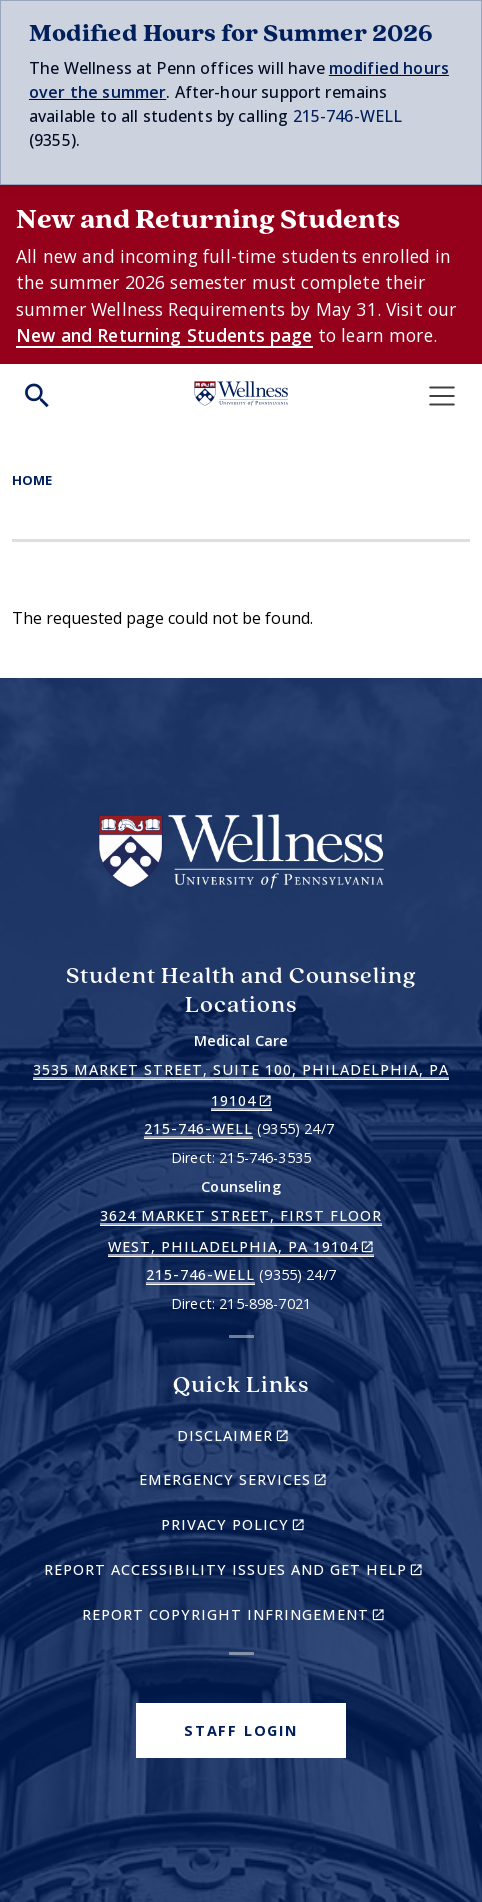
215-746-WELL (348, 116)
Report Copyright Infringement (260, 1617)
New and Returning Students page (164, 335)
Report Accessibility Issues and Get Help (241, 1572)
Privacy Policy (267, 1527)
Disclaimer (267, 1438)
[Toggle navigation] (442, 396)
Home (32, 480)
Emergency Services (267, 1482)
